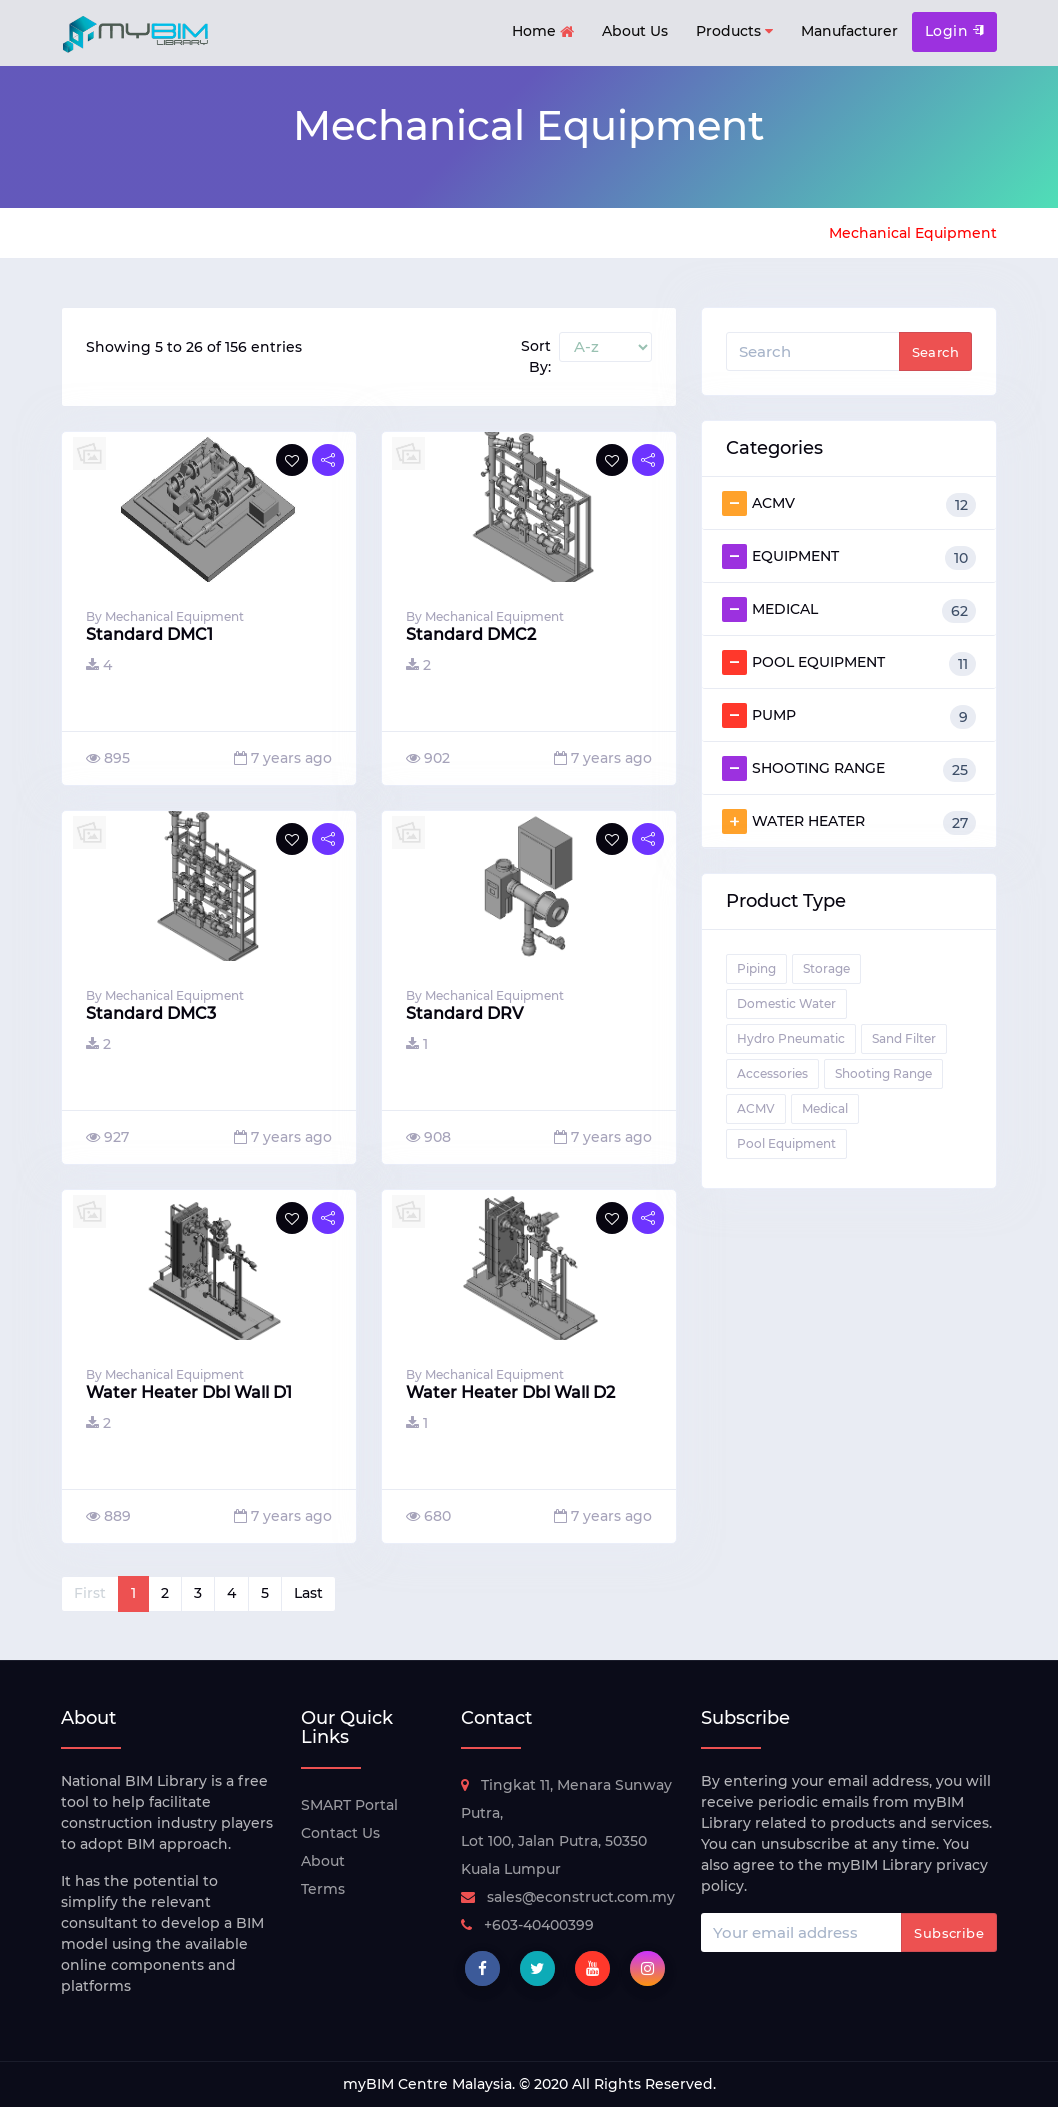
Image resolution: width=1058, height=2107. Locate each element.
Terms (323, 1889)
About (323, 1861)
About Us (635, 31)
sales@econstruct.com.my (568, 1897)
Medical (825, 1108)
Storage (826, 968)
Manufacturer (849, 31)
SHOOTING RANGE (849, 769)
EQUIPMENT (849, 557)
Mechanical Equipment (913, 233)
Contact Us (340, 1833)
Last (308, 1593)
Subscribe (949, 1933)
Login (954, 31)
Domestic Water (786, 1003)
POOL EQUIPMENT (849, 663)
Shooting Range (883, 1073)
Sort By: (536, 356)
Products (734, 31)
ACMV (849, 504)
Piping (756, 968)
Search (935, 352)
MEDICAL (849, 610)
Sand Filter (904, 1038)
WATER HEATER (849, 822)
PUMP (849, 716)
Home (543, 32)
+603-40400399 (527, 1925)
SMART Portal (349, 1805)
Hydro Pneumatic (791, 1038)
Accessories (772, 1073)
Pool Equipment (786, 1143)
